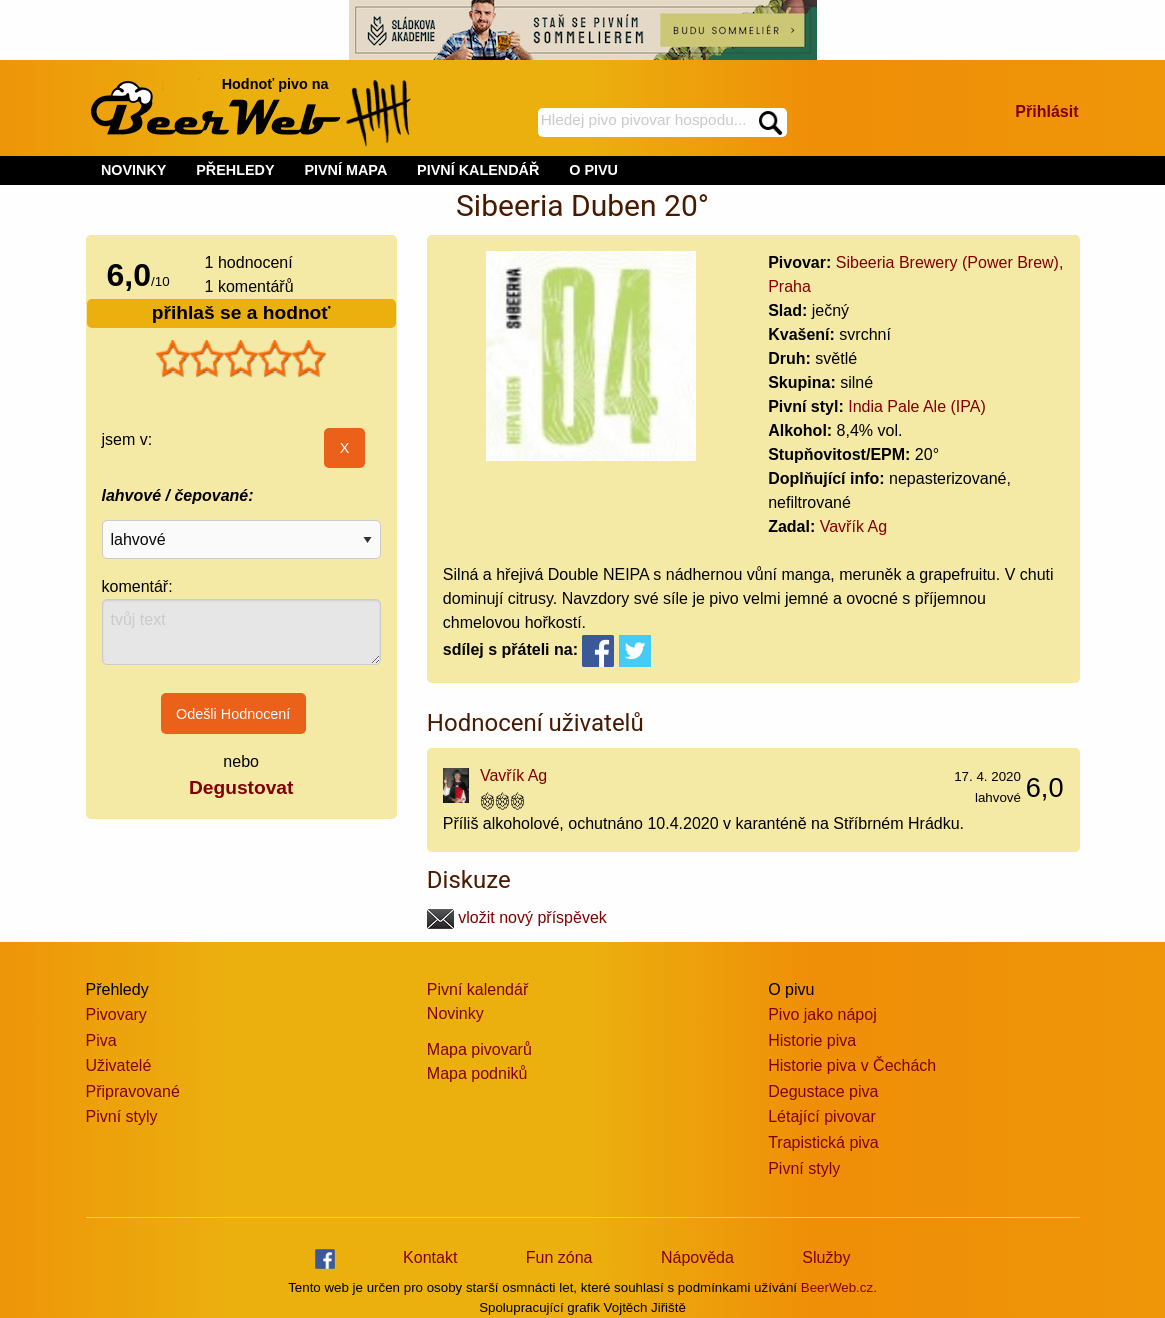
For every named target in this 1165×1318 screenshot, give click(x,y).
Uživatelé (119, 1065)
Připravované (133, 1091)
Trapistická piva (823, 1142)
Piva (101, 1040)
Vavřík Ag (853, 526)
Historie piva (812, 1040)
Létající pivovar (822, 1116)
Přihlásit (1046, 111)
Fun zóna (559, 1257)
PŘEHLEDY (235, 170)
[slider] (241, 359)
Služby (826, 1257)
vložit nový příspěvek (517, 917)
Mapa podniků (477, 1073)
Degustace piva (823, 1091)
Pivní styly (122, 1116)
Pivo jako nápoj (822, 1014)
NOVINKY (134, 170)
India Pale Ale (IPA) (917, 406)
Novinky (455, 1013)
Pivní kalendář (477, 989)
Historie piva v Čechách (852, 1065)
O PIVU (593, 170)
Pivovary (116, 1014)
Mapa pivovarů (479, 1049)
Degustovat (241, 787)
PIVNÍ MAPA (345, 170)
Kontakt (430, 1257)
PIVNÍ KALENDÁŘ (478, 170)
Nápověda (697, 1257)
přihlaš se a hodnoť (241, 312)
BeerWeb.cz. (839, 1287)
